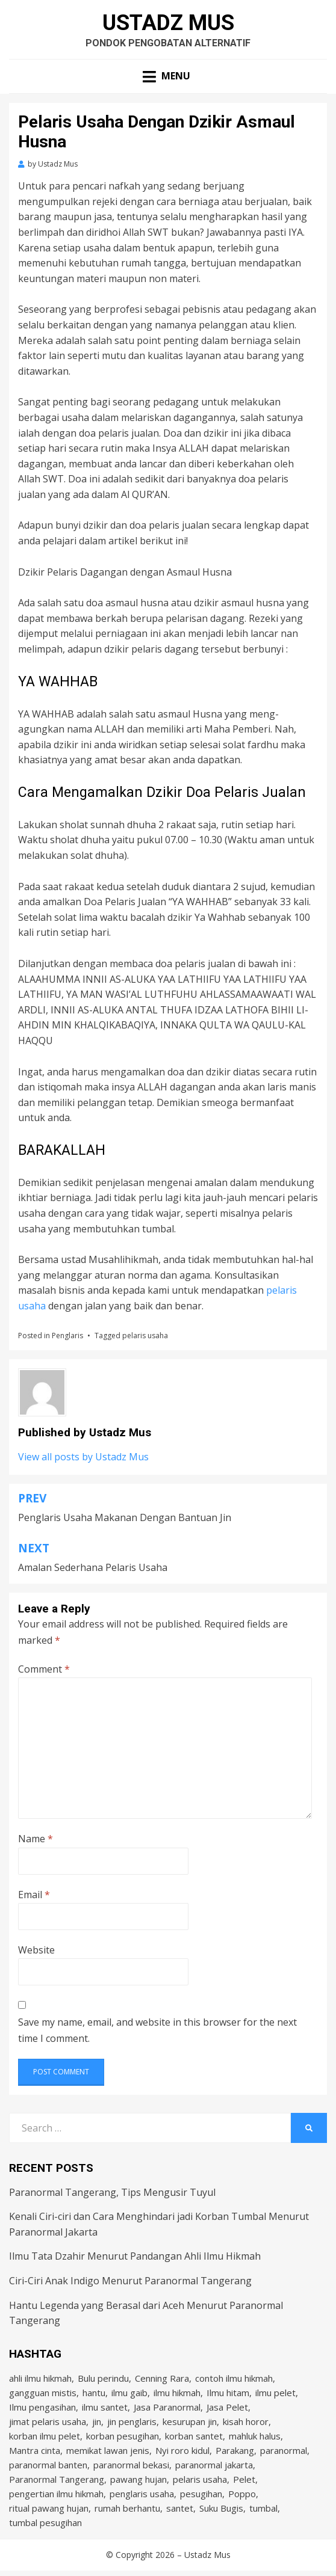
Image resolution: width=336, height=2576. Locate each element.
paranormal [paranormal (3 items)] (283, 2450)
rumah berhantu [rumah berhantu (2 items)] (127, 2508)
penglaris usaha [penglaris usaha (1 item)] (142, 2494)
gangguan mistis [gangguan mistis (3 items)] (42, 2393)
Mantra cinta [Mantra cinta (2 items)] (34, 2450)
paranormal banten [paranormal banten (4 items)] (48, 2465)
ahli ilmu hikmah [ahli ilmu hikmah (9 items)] (40, 2378)
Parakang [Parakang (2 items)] (235, 2450)
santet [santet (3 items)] (179, 2508)
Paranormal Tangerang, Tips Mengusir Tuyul (112, 2192)
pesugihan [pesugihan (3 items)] (201, 2494)
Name (35, 1838)
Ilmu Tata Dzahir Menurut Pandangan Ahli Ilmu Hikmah (135, 2256)
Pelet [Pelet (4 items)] (244, 2479)
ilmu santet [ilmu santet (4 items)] (105, 2407)
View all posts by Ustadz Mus (83, 1456)
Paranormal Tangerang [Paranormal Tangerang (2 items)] (56, 2479)
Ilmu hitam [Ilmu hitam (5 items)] (228, 2393)
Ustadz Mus (168, 22)
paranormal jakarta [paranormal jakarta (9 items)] (214, 2465)
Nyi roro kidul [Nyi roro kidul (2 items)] (182, 2450)
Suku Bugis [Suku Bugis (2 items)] (221, 2508)
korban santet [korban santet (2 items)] (194, 2436)
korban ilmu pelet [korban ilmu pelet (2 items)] (44, 2436)
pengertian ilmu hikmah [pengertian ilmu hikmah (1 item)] (56, 2494)
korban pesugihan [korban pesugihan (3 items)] (122, 2436)
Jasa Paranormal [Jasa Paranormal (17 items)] (167, 2407)
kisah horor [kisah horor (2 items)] (246, 2421)
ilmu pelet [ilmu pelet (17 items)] (275, 2393)
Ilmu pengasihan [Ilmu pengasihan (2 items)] (42, 2407)
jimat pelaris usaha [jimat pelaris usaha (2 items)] (47, 2421)
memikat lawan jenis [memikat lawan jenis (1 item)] (107, 2450)
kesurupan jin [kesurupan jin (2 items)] (190, 2421)
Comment (44, 1669)
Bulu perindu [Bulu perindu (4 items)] (103, 2378)
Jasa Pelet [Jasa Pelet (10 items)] (227, 2407)
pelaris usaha (145, 1335)
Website (36, 1950)
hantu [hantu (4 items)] (93, 2393)
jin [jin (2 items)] (96, 2421)
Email (34, 1894)
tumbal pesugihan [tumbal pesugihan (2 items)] (45, 2522)
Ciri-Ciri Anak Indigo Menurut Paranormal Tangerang (130, 2280)
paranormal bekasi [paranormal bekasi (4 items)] (131, 2465)
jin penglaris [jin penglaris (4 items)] (132, 2421)
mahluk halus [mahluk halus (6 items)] (255, 2436)
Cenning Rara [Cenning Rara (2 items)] (162, 2378)
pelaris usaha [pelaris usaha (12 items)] (200, 2479)
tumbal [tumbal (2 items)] (263, 2508)
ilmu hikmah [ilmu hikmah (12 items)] (177, 2393)
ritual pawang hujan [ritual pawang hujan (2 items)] (49, 2508)
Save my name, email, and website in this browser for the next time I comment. (157, 2030)
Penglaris (67, 1335)
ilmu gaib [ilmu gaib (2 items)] (129, 2393)
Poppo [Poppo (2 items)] (242, 2494)
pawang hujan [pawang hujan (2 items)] (138, 2479)
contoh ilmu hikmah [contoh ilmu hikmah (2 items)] (234, 2378)
